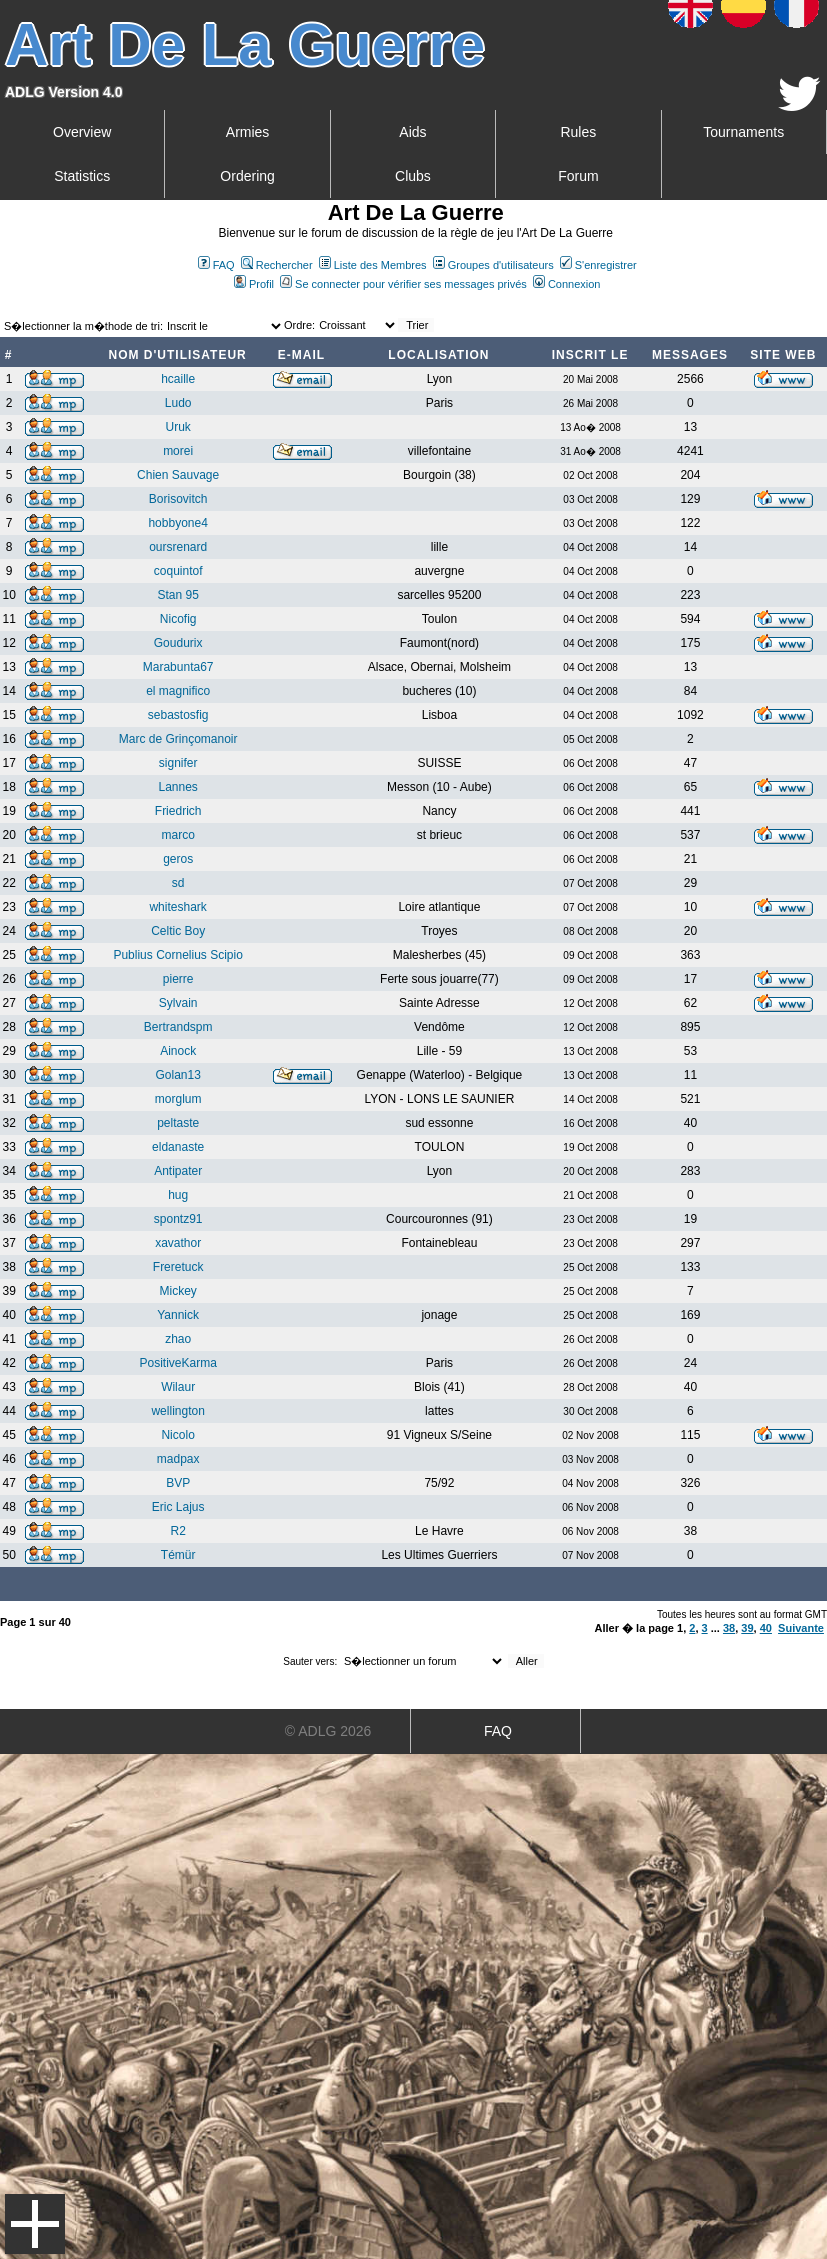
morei (178, 451)
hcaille (178, 379)
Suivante (801, 1628)
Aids (412, 132)
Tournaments (743, 132)
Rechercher (277, 265)
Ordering (247, 176)
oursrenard (178, 547)
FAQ (216, 265)
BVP (178, 1483)
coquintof (178, 571)
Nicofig (178, 619)
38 (729, 1628)
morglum (178, 1099)
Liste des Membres (373, 265)
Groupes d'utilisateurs (493, 265)
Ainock (178, 1051)
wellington (177, 1411)
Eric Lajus (178, 1507)
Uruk (177, 427)
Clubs (413, 176)
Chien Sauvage (178, 475)
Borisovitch (178, 499)
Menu (35, 2224)
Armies (248, 132)
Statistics (82, 176)
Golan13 (177, 1075)
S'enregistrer (598, 265)
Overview (82, 132)
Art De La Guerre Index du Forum (8, 306)
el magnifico (178, 691)
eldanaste (178, 1147)
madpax (178, 1459)
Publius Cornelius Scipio (177, 955)
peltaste (178, 1123)
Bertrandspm (178, 1027)
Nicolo (177, 1435)
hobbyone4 (177, 523)
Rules (578, 132)
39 (747, 1628)
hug (178, 1195)
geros (178, 859)
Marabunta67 (178, 667)
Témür (178, 1555)
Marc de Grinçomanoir (178, 739)
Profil (254, 284)
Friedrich (178, 811)
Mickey (177, 1291)
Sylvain (178, 1003)
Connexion (567, 284)
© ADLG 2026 (328, 1731)
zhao (178, 1339)
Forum (578, 176)
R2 (177, 1531)
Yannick (178, 1315)
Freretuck (178, 1267)
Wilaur (178, 1387)
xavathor (178, 1243)
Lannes (177, 787)
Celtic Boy (178, 931)
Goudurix (178, 643)
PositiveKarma (177, 1363)
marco (177, 835)
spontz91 (178, 1219)
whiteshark (177, 907)
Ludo (178, 403)
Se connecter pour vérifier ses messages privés (403, 284)
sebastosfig (178, 715)
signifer (178, 763)
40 (766, 1628)
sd (178, 883)
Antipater (178, 1171)
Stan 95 (177, 595)
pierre (178, 979)
